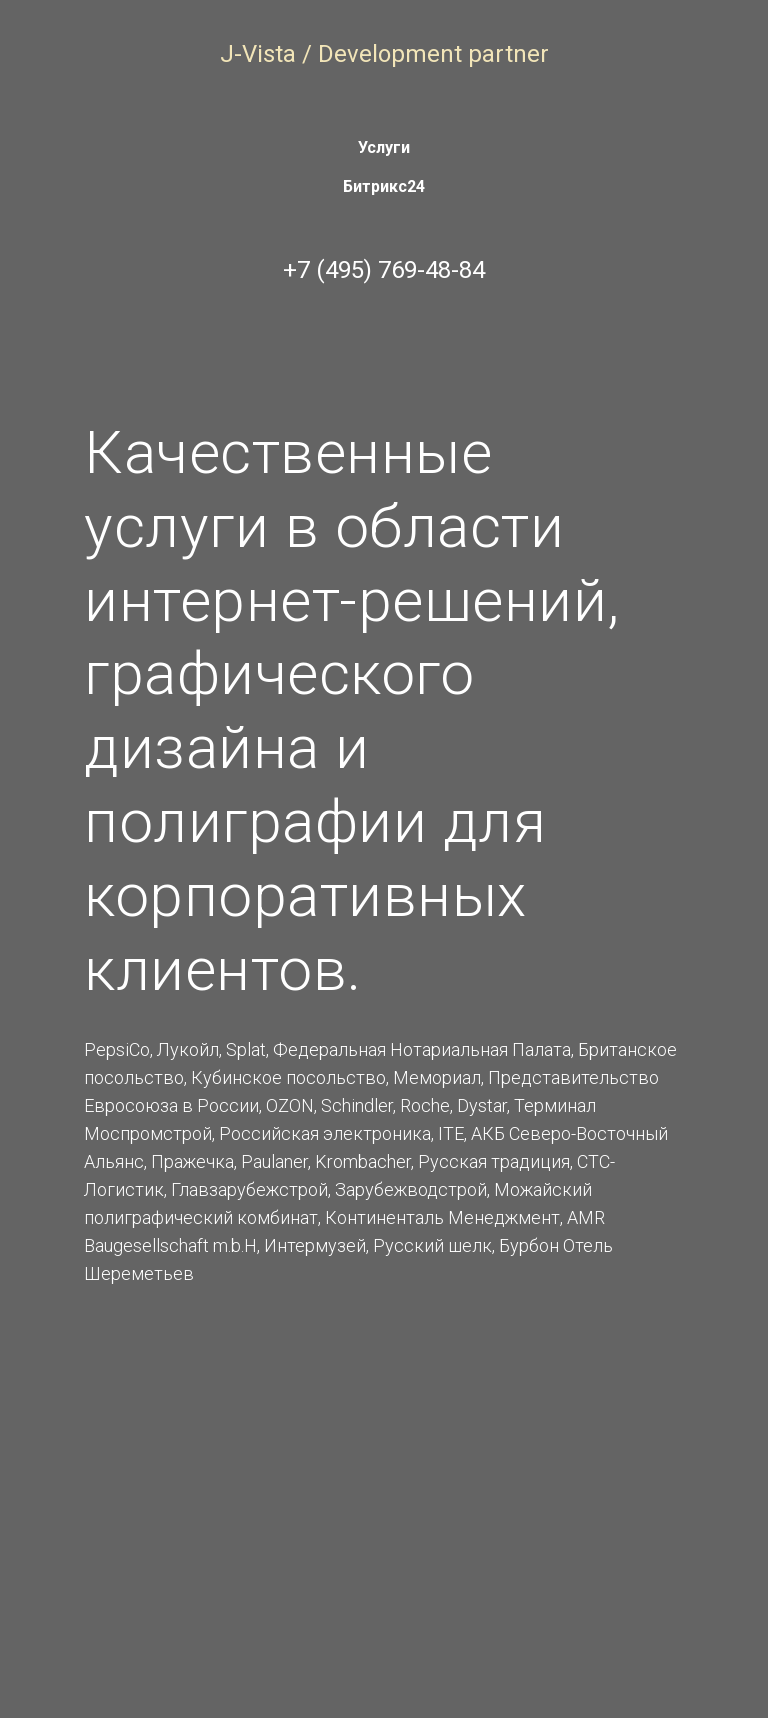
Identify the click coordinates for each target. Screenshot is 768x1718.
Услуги (384, 147)
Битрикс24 (384, 186)
